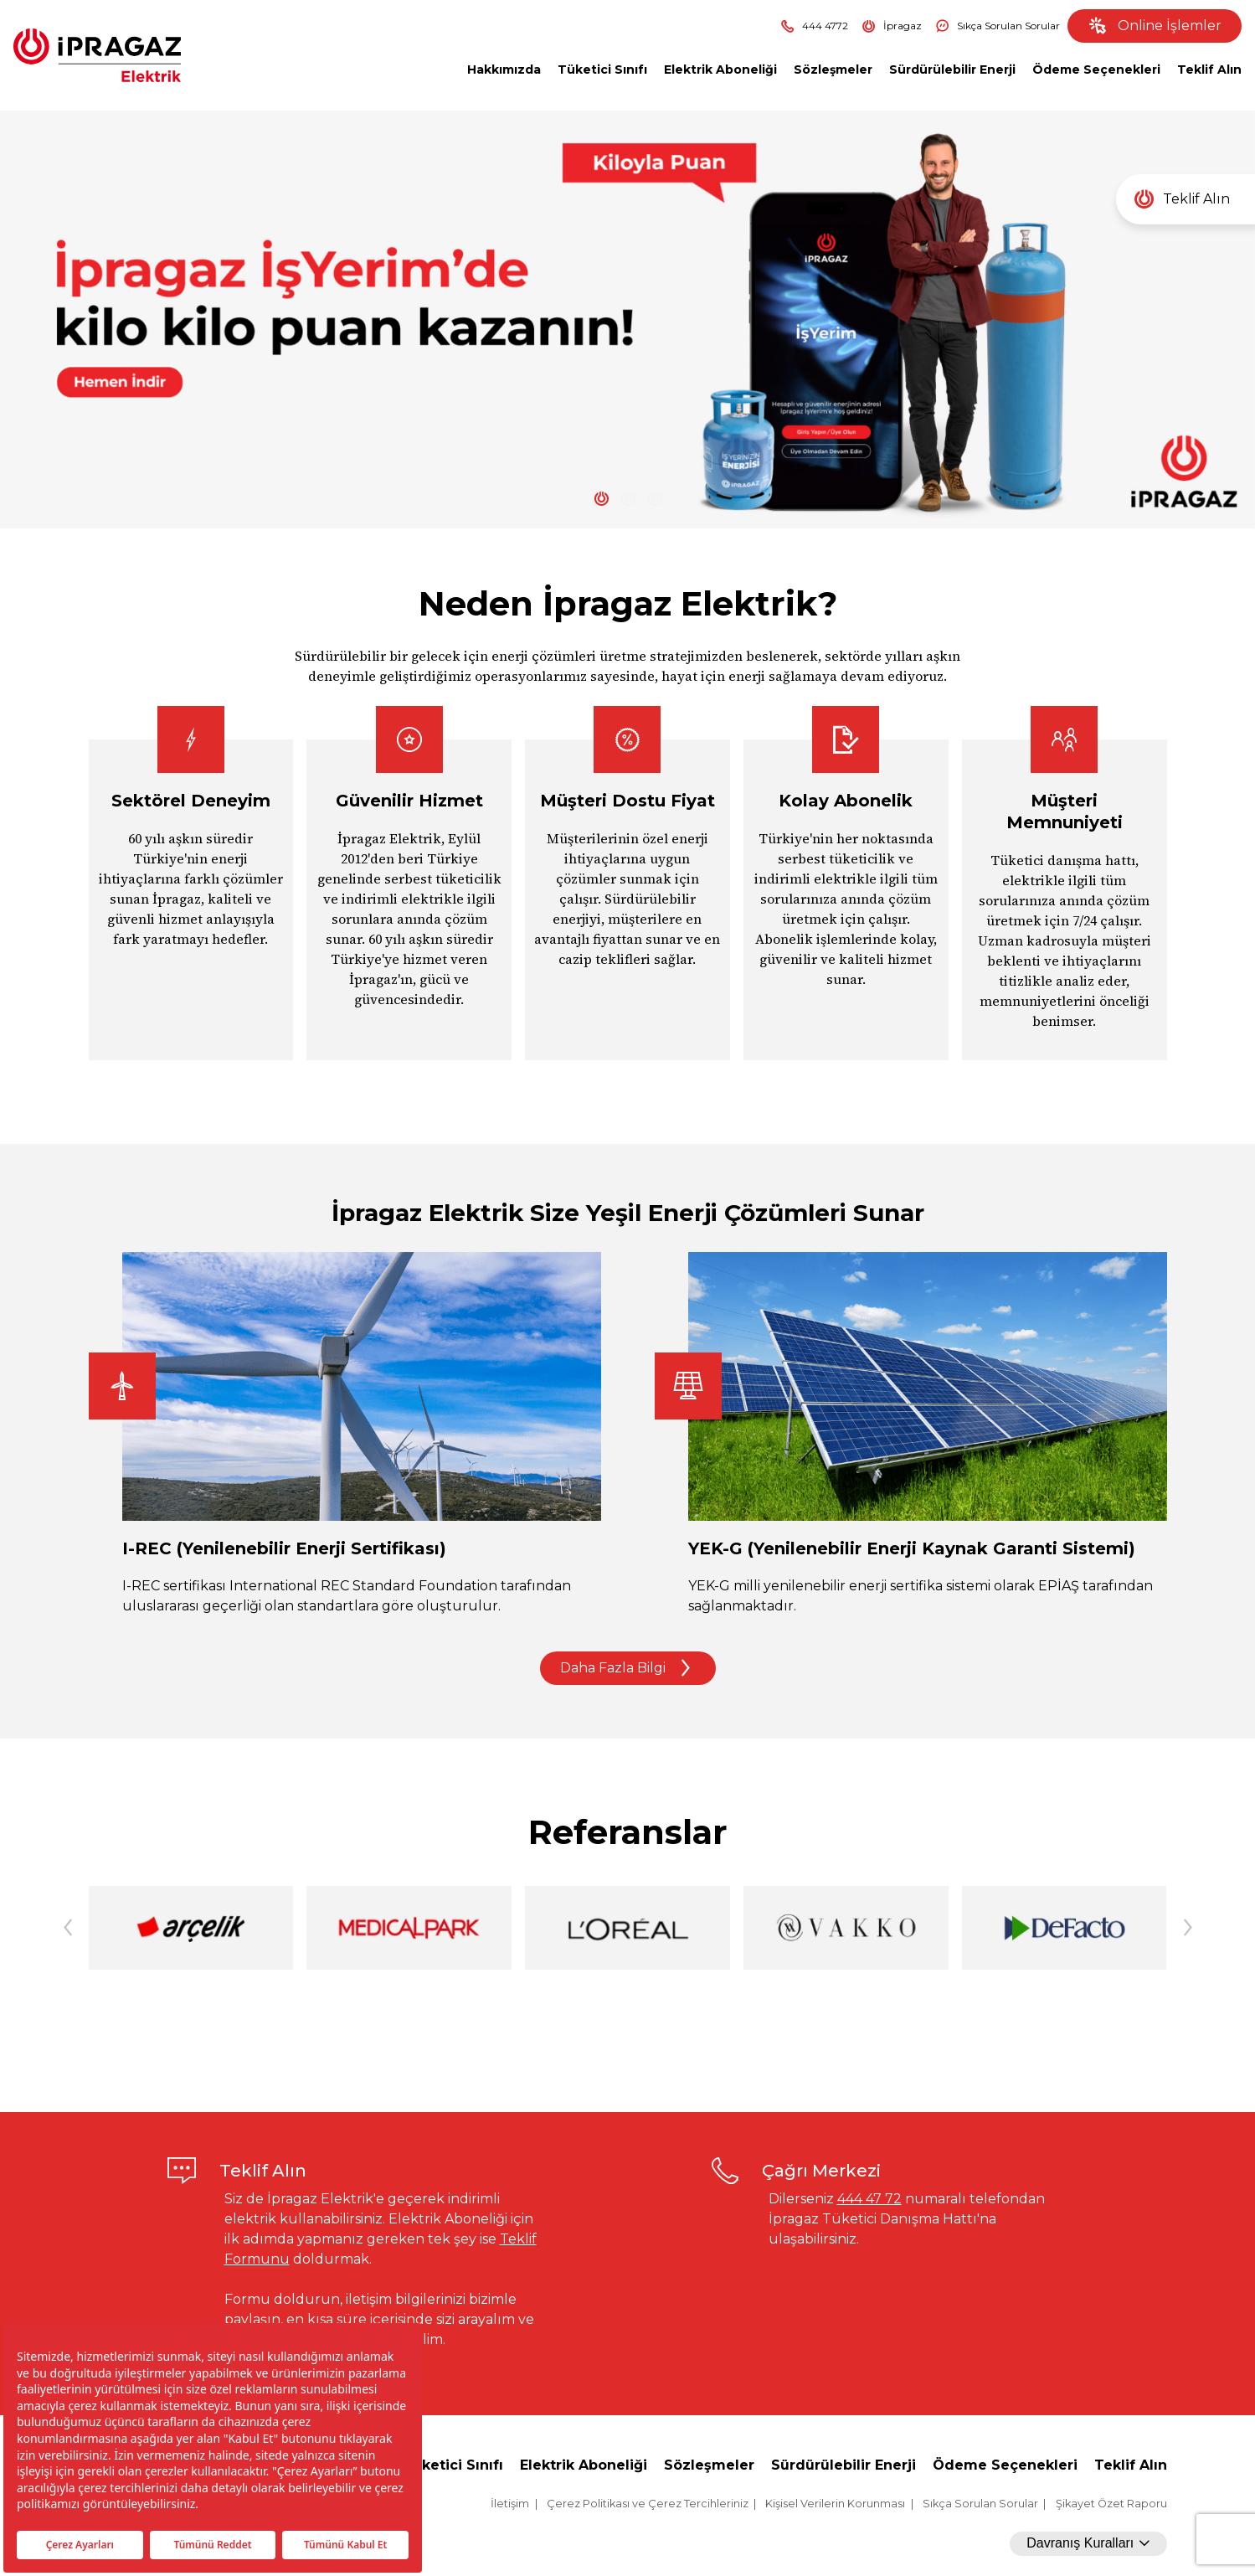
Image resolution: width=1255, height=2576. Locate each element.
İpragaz (892, 25)
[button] (1188, 1928)
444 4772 (814, 25)
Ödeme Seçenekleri (1096, 69)
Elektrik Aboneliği (720, 69)
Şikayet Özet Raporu (1111, 2503)
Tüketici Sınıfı (602, 69)
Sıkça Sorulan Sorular (997, 25)
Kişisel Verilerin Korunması (835, 2503)
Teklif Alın (1209, 69)
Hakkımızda (504, 69)
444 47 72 (869, 2199)
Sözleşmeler (833, 69)
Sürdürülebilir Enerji (952, 69)
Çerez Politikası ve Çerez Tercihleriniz (647, 2503)
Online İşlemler (1155, 26)
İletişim (510, 2503)
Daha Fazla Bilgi (628, 1668)
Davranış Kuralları (1088, 2543)
